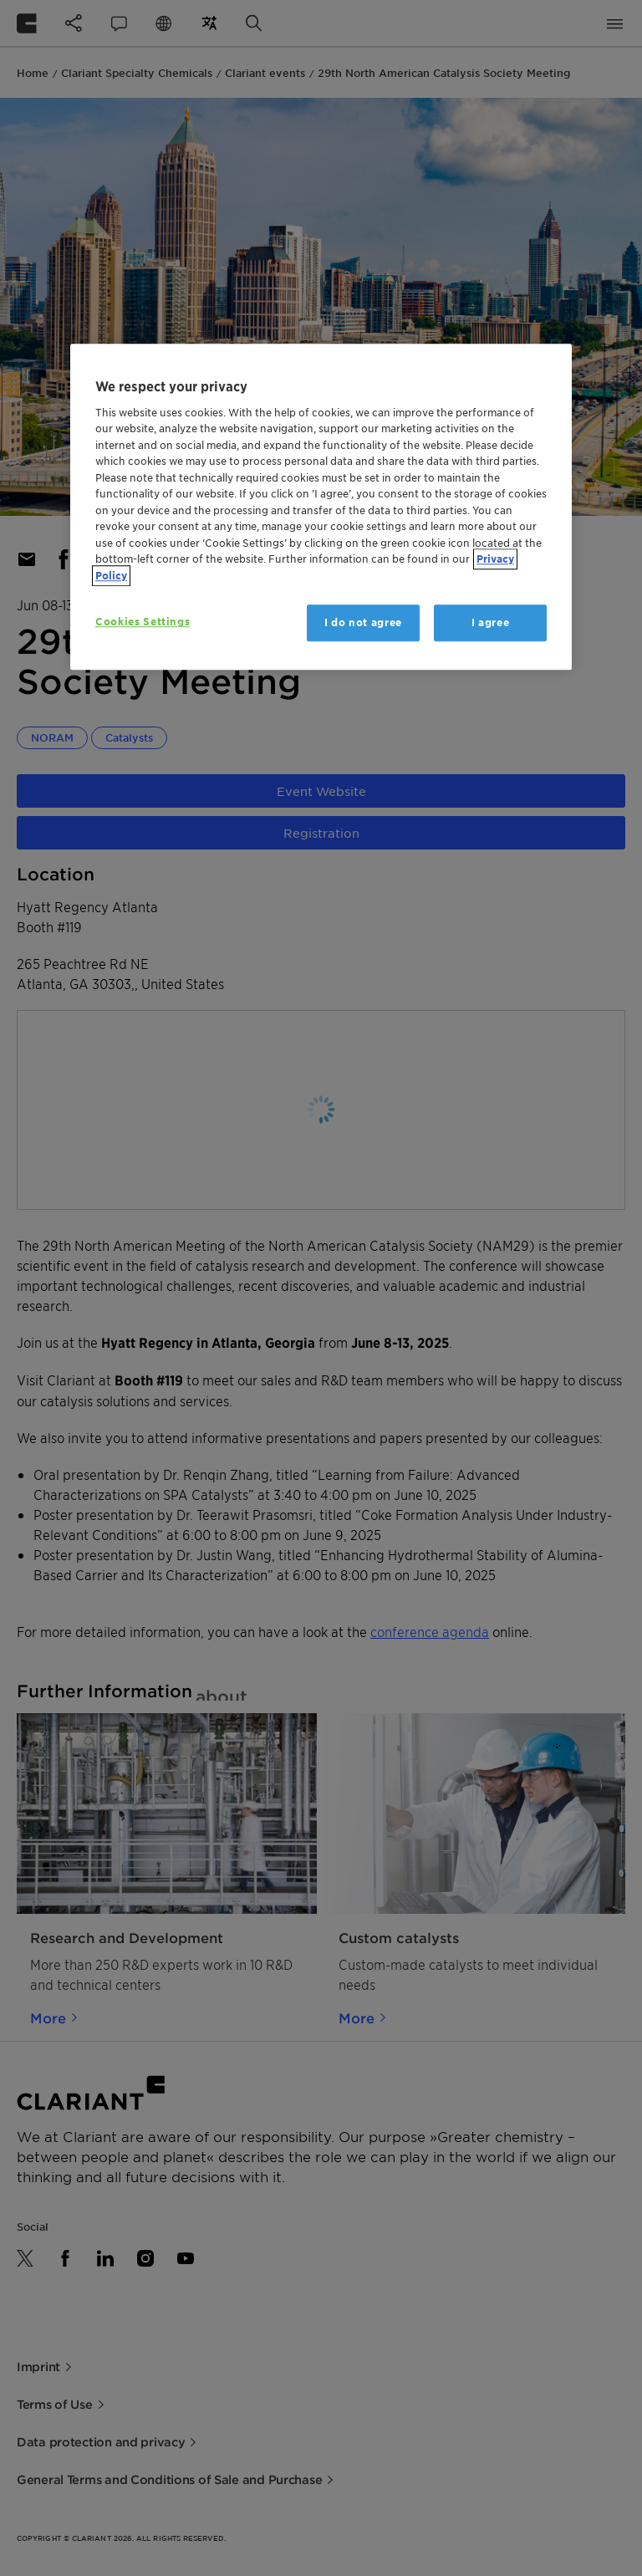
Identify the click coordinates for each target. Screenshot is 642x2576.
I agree (490, 622)
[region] (321, 507)
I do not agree (363, 622)
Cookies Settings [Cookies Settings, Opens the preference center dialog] (142, 622)
